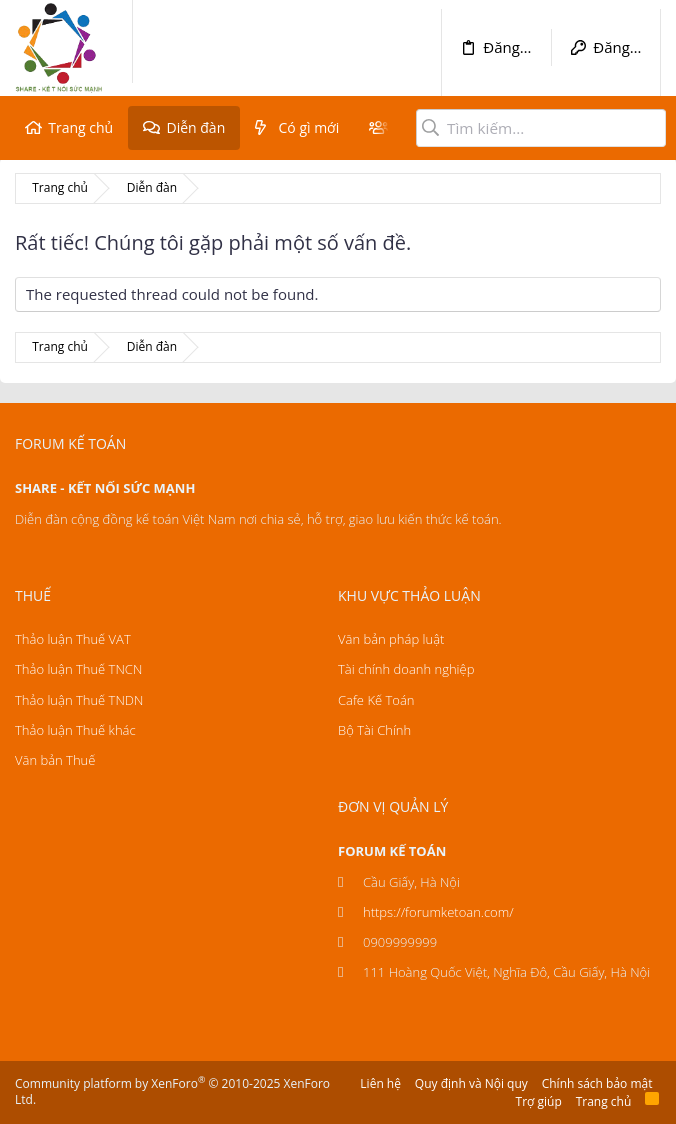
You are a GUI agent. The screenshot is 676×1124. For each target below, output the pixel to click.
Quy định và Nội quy (471, 1083)
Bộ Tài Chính (374, 730)
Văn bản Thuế (55, 760)
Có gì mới (309, 127)
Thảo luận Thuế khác (75, 730)
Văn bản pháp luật (391, 639)
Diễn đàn (195, 127)
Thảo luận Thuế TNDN (79, 700)
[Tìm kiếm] (541, 128)
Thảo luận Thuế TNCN (78, 669)
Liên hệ (380, 1083)
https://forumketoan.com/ (438, 912)
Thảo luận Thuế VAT (73, 639)
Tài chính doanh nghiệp (406, 669)
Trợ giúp (539, 1101)
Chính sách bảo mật (597, 1083)
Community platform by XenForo (172, 1092)
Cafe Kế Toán (376, 700)
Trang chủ (80, 127)
